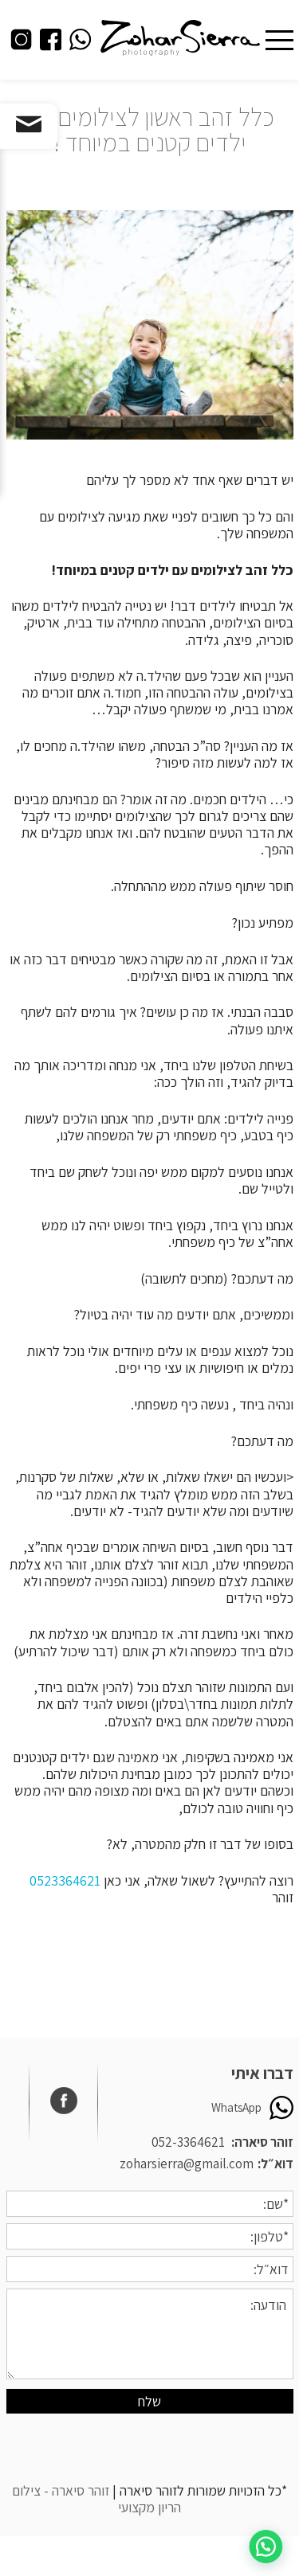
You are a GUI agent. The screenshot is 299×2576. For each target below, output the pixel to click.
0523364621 (65, 1880)
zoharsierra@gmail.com (187, 2163)
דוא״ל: (275, 2163)
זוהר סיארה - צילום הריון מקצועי (96, 2498)
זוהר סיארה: (262, 2142)
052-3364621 (188, 2142)
